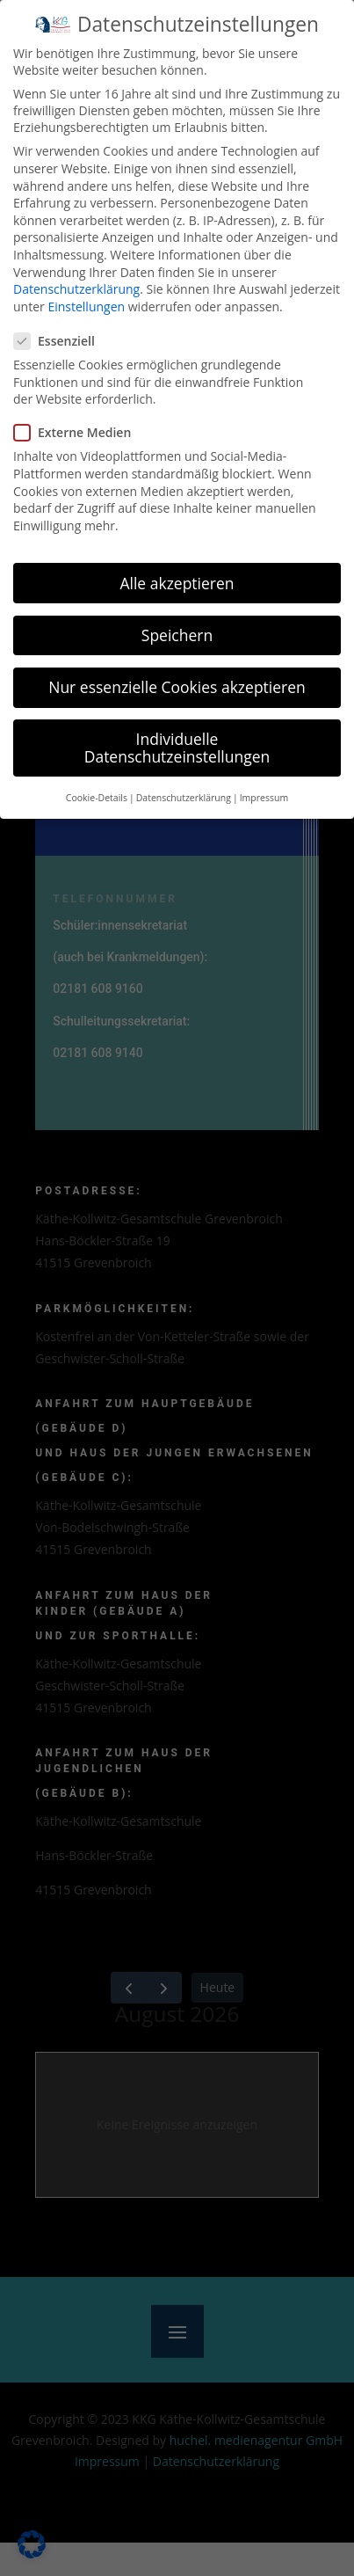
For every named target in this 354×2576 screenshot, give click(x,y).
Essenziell (61, 337)
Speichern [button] (177, 631)
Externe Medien (79, 429)
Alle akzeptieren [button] (176, 579)
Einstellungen (86, 303)
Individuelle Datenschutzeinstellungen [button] (177, 744)
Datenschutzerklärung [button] (183, 794)
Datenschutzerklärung (76, 285)
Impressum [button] (264, 794)
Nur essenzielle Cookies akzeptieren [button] (177, 683)
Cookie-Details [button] (96, 794)
